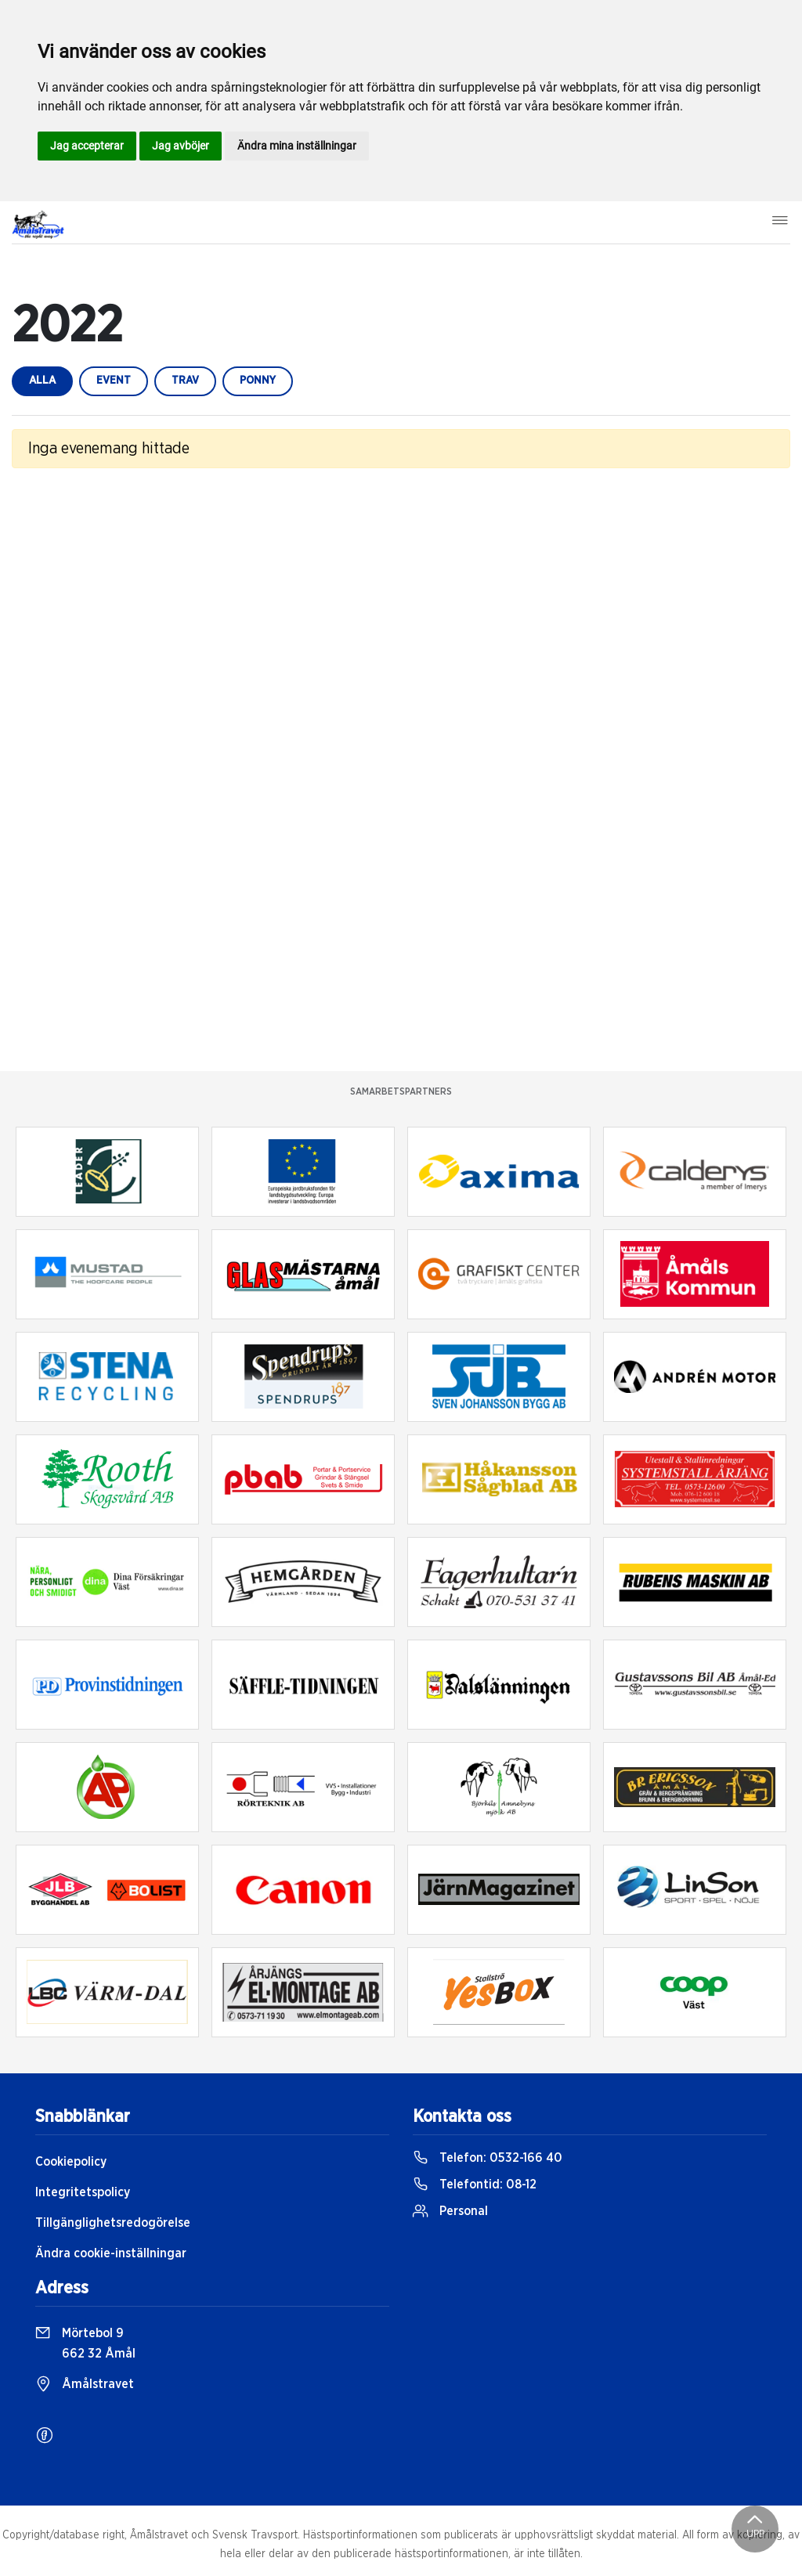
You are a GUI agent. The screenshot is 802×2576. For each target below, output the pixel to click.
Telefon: (487, 2158)
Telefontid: (474, 2184)
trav (185, 380)
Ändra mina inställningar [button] (296, 145)
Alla (42, 380)
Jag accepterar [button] (87, 145)
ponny (258, 380)
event (113, 380)
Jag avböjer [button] (180, 145)
